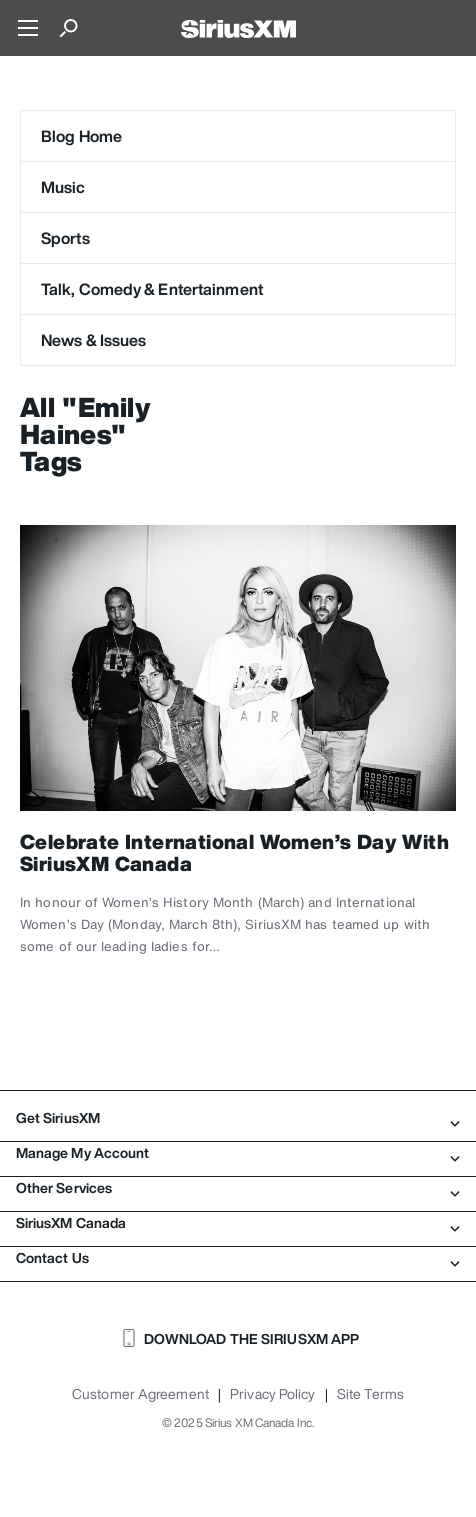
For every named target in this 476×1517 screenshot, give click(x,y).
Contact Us (238, 1258)
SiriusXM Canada (238, 1223)
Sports (65, 238)
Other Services (238, 1188)
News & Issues (93, 340)
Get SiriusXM (238, 1118)
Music (63, 187)
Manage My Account (238, 1153)
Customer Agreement (140, 1394)
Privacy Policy (272, 1394)
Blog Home (81, 136)
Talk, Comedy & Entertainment (152, 289)
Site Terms (370, 1394)
